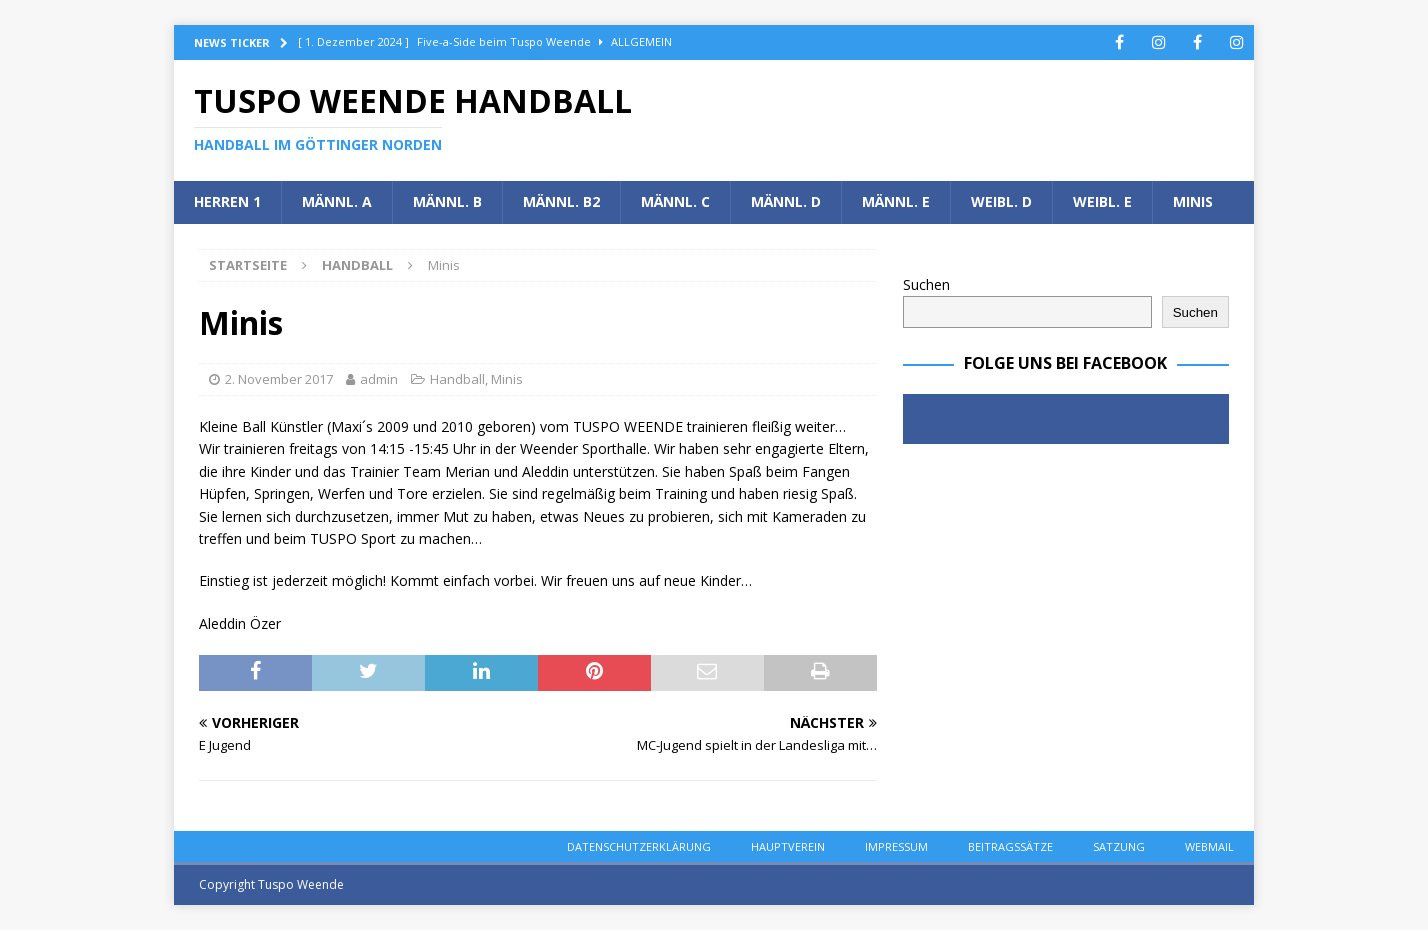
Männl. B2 (561, 201)
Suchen (926, 284)
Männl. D (786, 201)
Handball (457, 379)
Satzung (1119, 846)
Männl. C (675, 201)
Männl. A (337, 201)
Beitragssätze (1010, 846)
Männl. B (447, 201)
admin (379, 379)
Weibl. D (1001, 201)
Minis (1193, 201)
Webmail (1209, 846)
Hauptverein (788, 846)
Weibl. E (1102, 201)
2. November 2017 (279, 379)
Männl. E (896, 201)
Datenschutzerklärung (639, 846)
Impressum (896, 846)
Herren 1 (227, 201)
